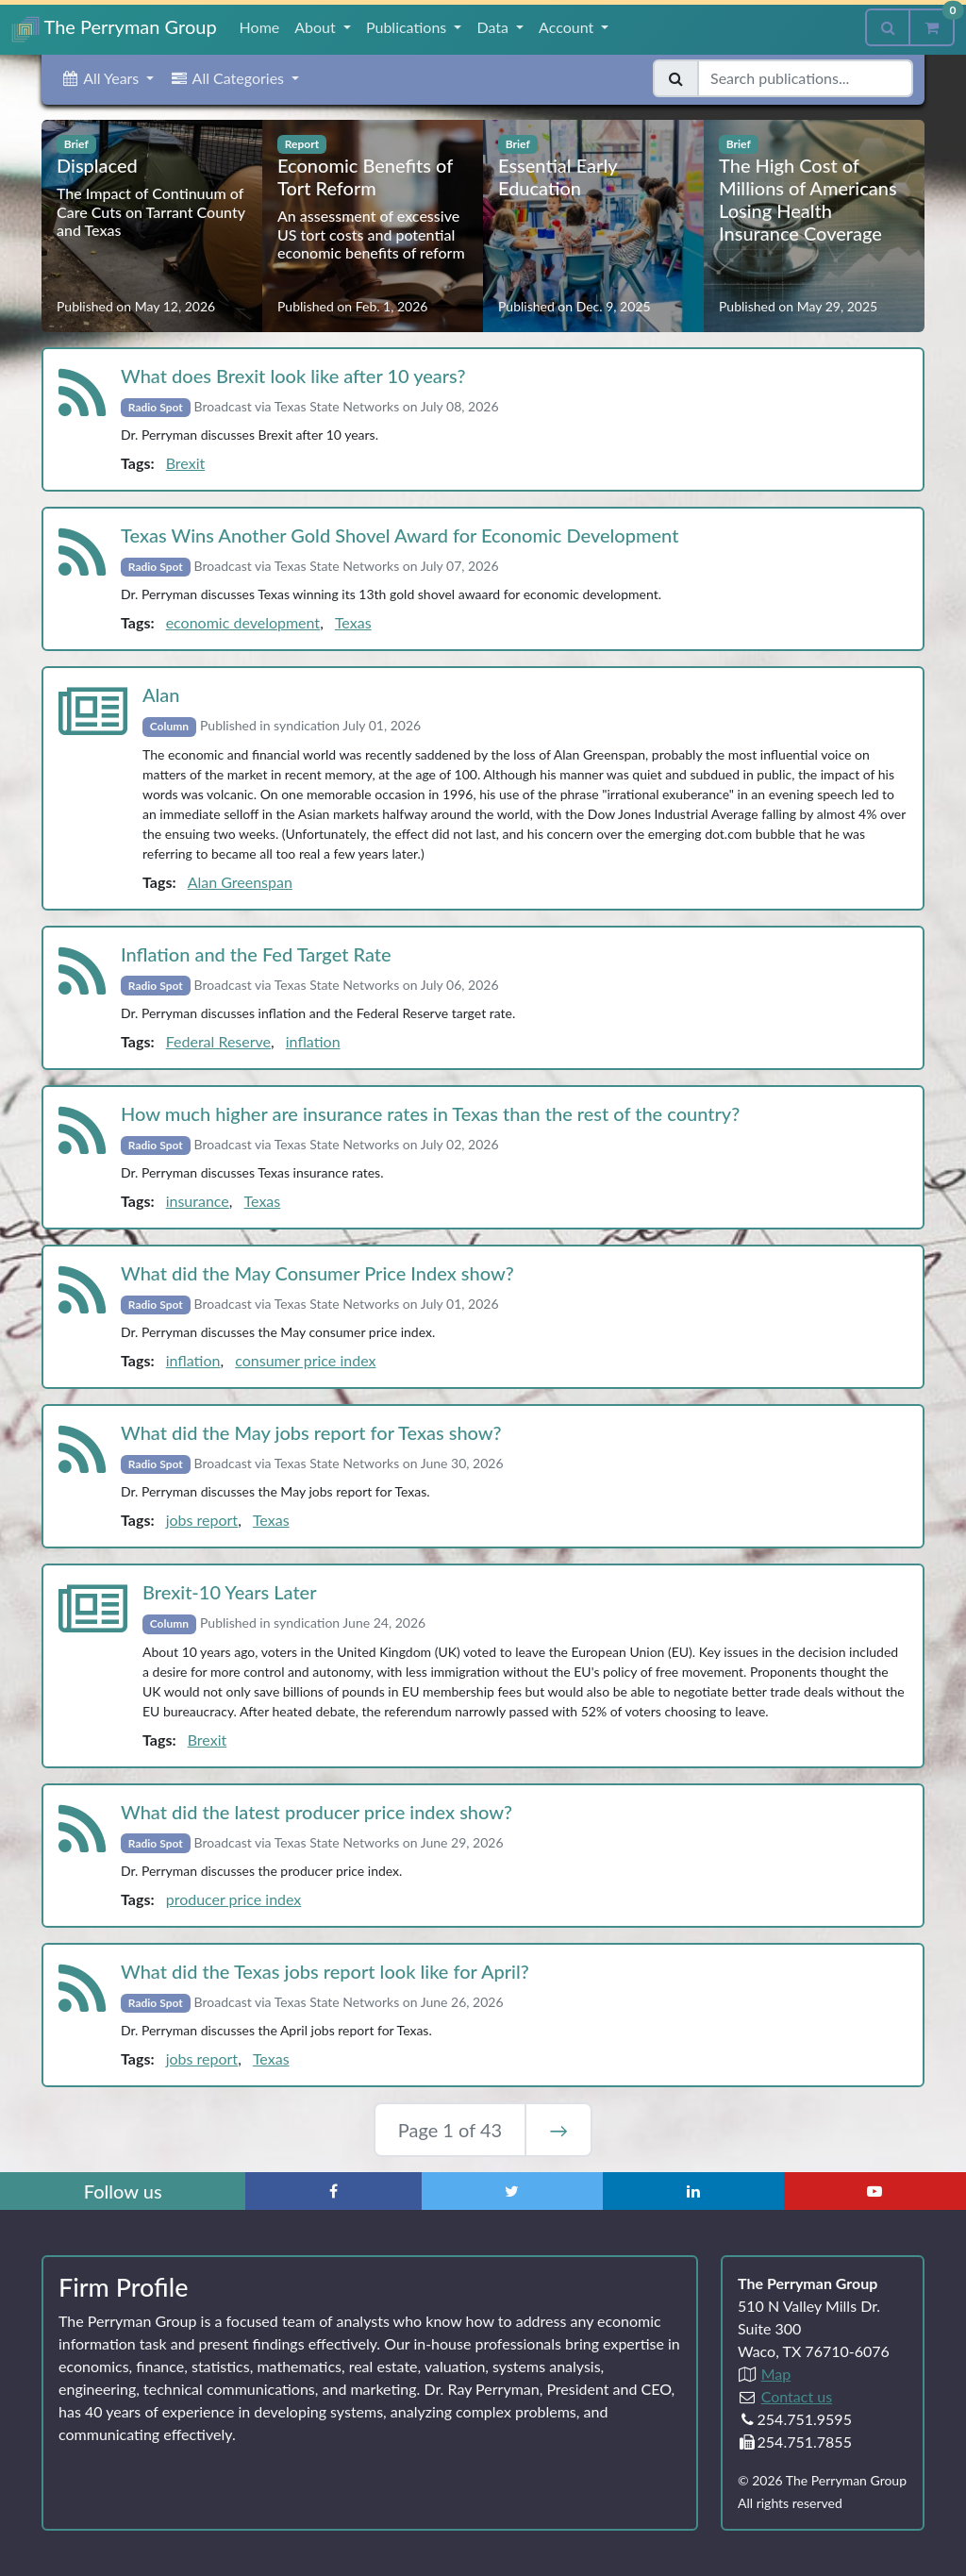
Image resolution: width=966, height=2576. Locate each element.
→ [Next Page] (558, 2129)
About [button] (317, 27)
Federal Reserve (218, 1041)
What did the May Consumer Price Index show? (317, 1273)
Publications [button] (408, 27)
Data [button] (494, 27)
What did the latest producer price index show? (316, 1811)
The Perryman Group (114, 28)
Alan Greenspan (240, 882)
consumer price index (305, 1360)
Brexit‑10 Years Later (229, 1592)
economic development (243, 622)
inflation (313, 1041)
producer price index (234, 1899)
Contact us (796, 2396)
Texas (353, 622)
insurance (197, 1201)
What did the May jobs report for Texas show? (311, 1432)
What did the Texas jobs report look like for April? (325, 1971)
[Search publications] (805, 78)
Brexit (186, 463)
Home (260, 27)
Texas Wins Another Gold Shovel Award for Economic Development (399, 535)
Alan (161, 694)
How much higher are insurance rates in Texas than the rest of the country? (430, 1113)
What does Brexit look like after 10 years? (293, 375)
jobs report (202, 1520)
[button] (107, 78)
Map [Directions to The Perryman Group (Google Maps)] (776, 2374)
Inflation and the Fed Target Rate (256, 954)
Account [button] (568, 27)
